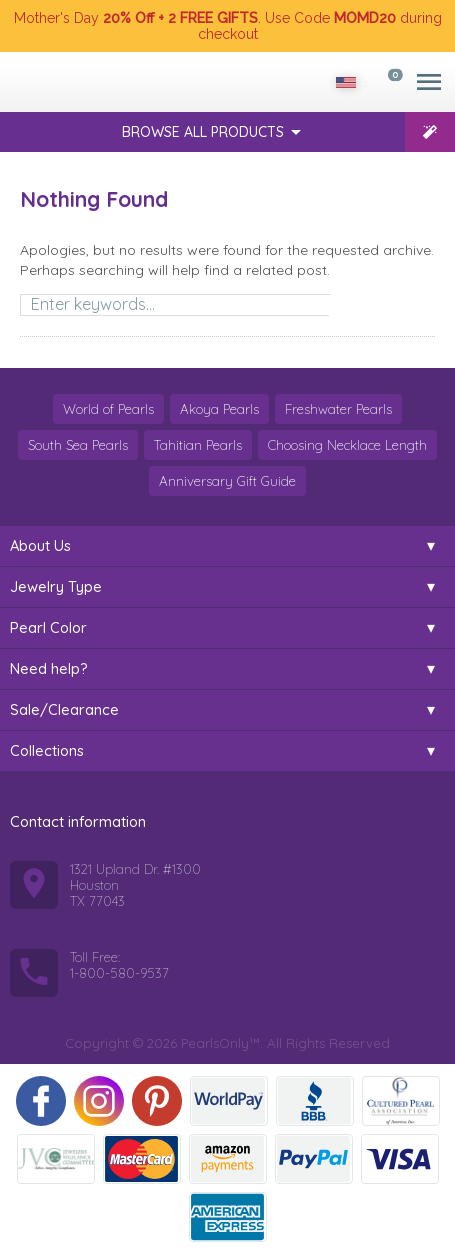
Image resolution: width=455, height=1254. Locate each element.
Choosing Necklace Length (347, 445)
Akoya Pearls (219, 409)
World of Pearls (108, 409)
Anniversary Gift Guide (227, 481)
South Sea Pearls (78, 445)
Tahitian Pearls (198, 445)
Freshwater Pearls (338, 409)
